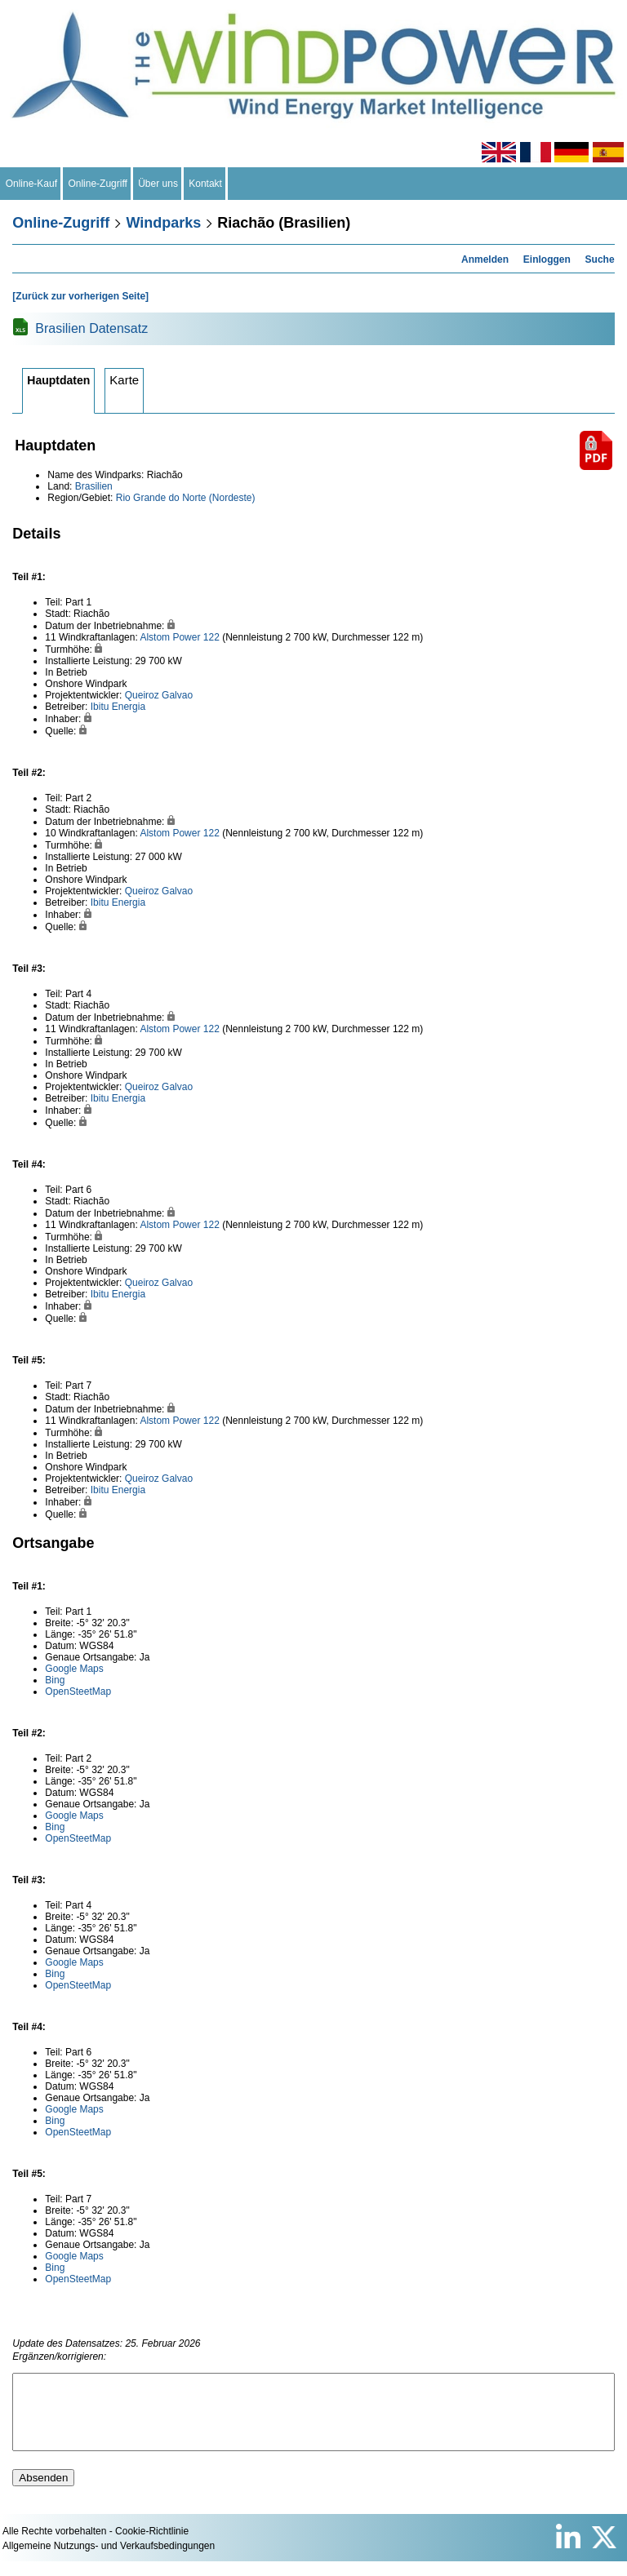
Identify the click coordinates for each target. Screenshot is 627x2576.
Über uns (158, 183)
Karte (124, 380)
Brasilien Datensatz (91, 328)
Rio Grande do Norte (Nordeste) (186, 497)
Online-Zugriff (98, 183)
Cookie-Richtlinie (152, 2546)
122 (211, 637)
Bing (54, 1680)
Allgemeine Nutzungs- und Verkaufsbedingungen (108, 2560)
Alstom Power (170, 637)
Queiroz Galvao (159, 695)
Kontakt (206, 183)
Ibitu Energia (118, 706)
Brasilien (94, 486)
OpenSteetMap (78, 1691)
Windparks (163, 223)
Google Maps (74, 1668)
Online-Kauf (31, 183)
